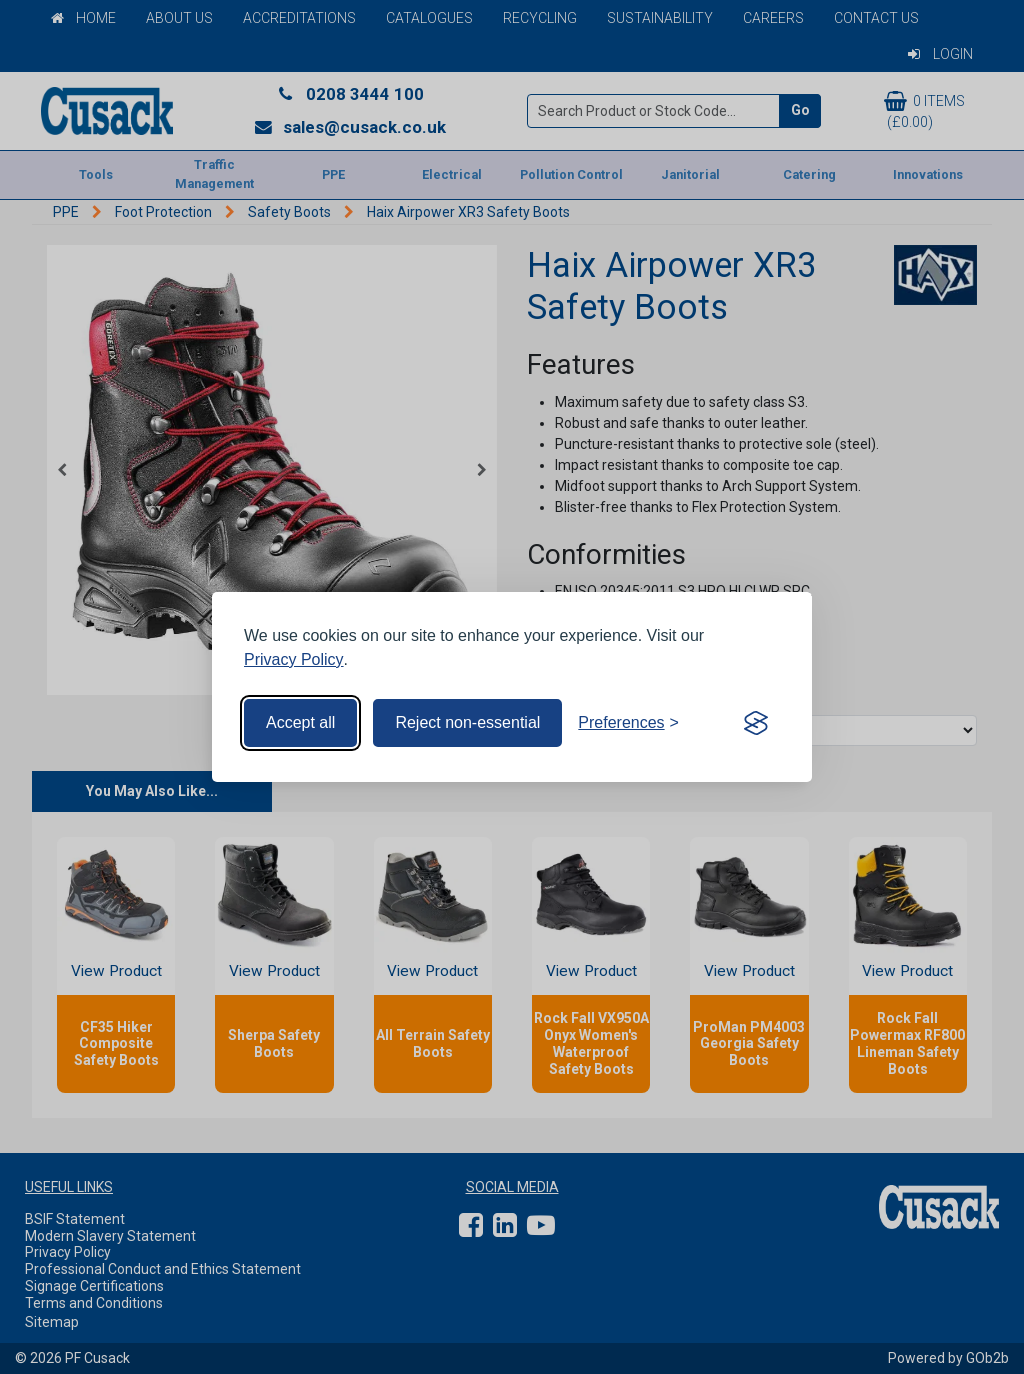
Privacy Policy (294, 659)
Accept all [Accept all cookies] (300, 722)
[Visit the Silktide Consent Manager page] (756, 723)
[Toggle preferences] (628, 723)
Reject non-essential (467, 722)
